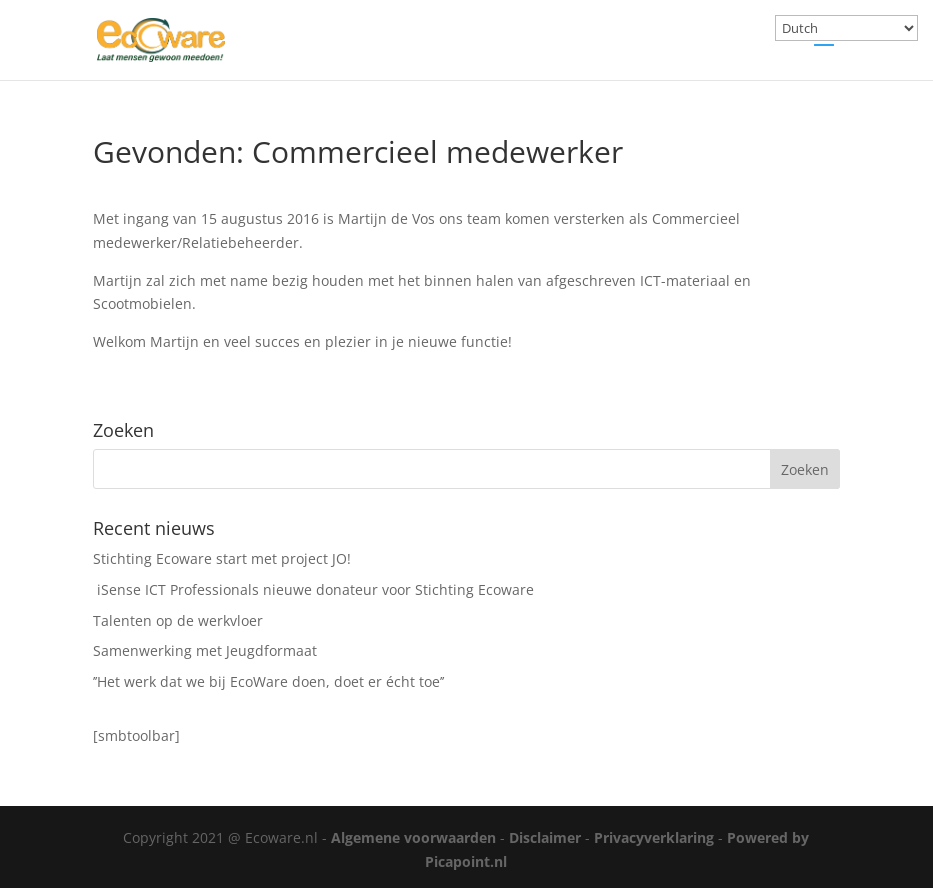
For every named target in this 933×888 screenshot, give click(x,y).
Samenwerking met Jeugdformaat (205, 650)
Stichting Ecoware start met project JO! (222, 558)
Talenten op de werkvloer (178, 620)
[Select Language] (846, 28)
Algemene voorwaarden (413, 837)
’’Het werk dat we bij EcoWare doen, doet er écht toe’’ (268, 681)
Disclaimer (545, 837)
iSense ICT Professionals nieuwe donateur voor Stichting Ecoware (313, 589)
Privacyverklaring (654, 837)
